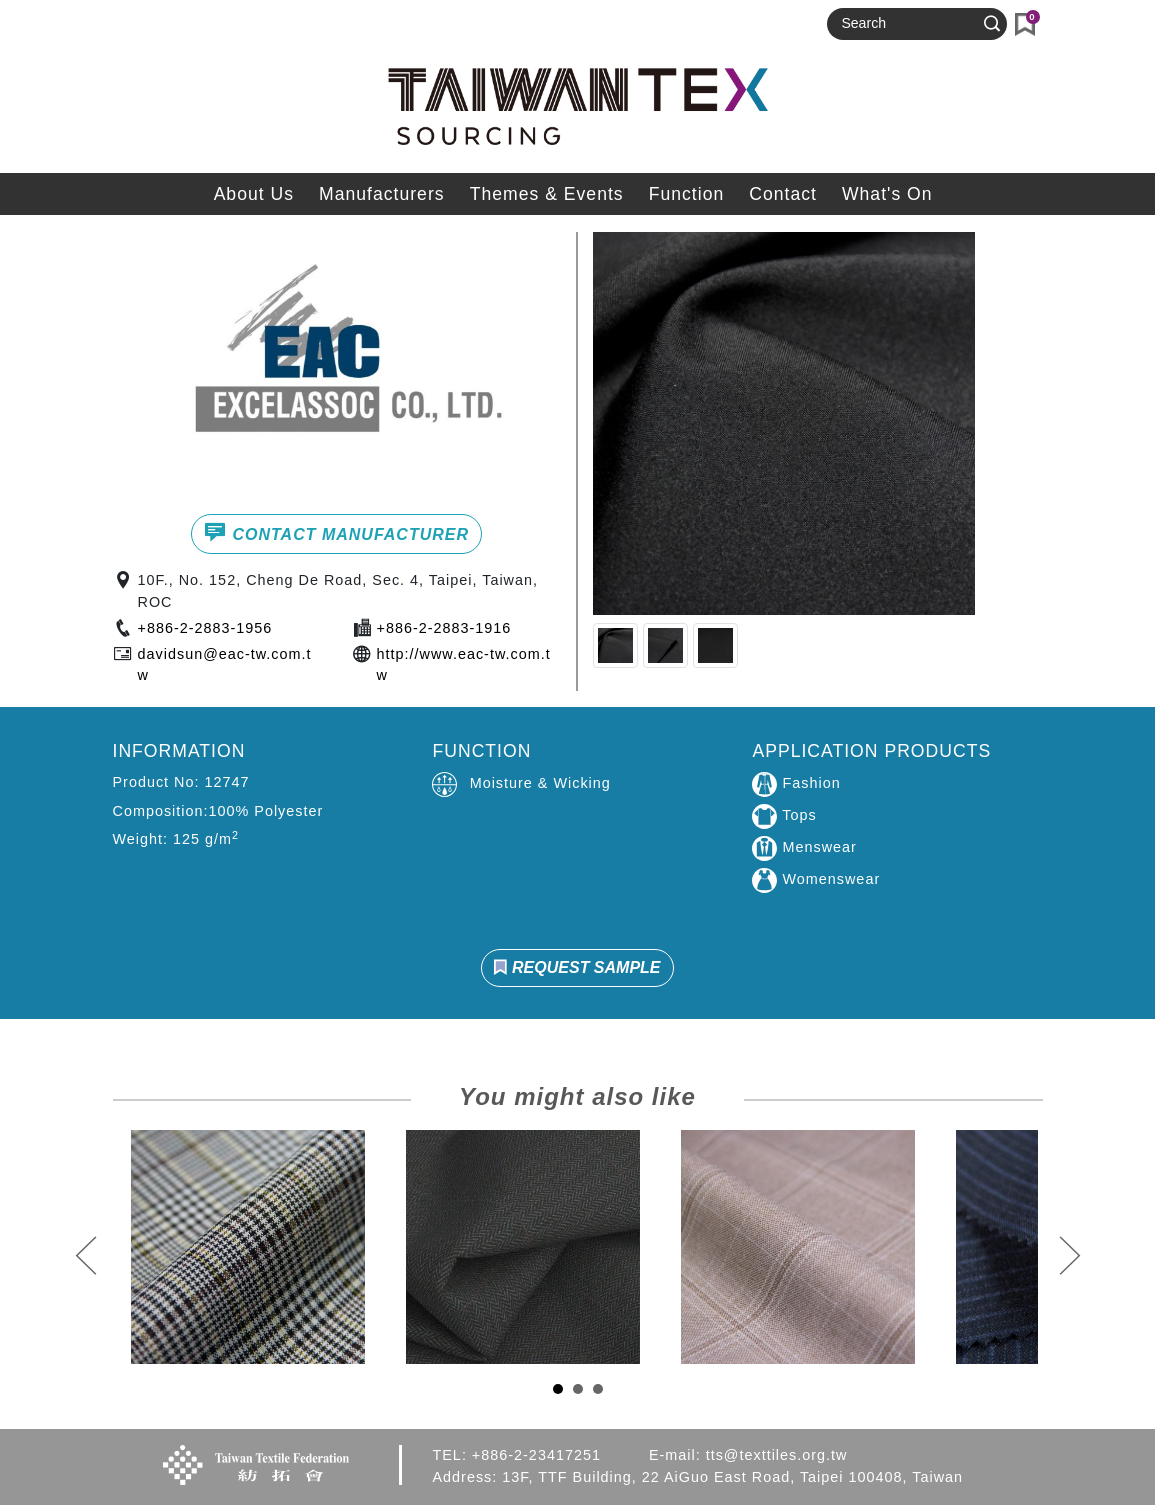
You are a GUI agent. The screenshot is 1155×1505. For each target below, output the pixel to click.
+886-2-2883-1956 (205, 628)
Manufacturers (381, 194)
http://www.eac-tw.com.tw (464, 665)
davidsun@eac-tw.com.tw (225, 665)
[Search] (908, 24)
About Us (254, 194)
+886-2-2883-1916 (444, 628)
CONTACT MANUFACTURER (336, 532)
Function (686, 194)
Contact (783, 194)
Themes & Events (547, 194)
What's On (887, 194)
